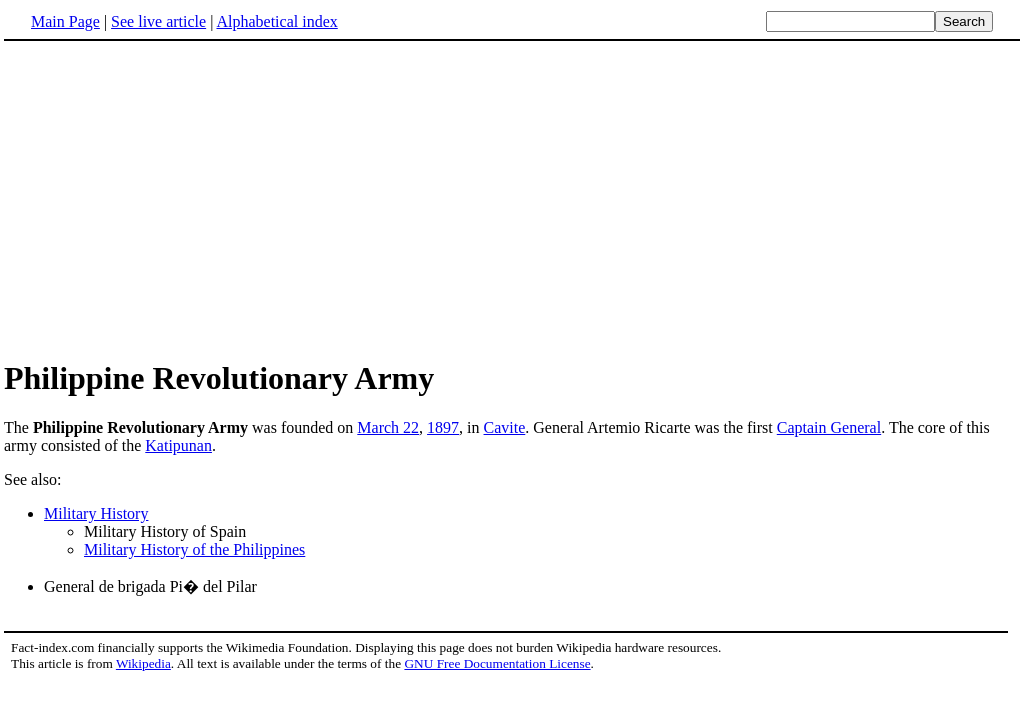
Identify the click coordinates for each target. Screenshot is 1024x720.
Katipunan (178, 445)
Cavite (505, 427)
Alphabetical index (276, 21)
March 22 (388, 427)
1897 (443, 427)
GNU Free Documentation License (497, 663)
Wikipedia (143, 663)
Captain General (829, 427)
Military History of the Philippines (194, 549)
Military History (96, 513)
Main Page (65, 21)
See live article (158, 21)
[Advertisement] (512, 199)
